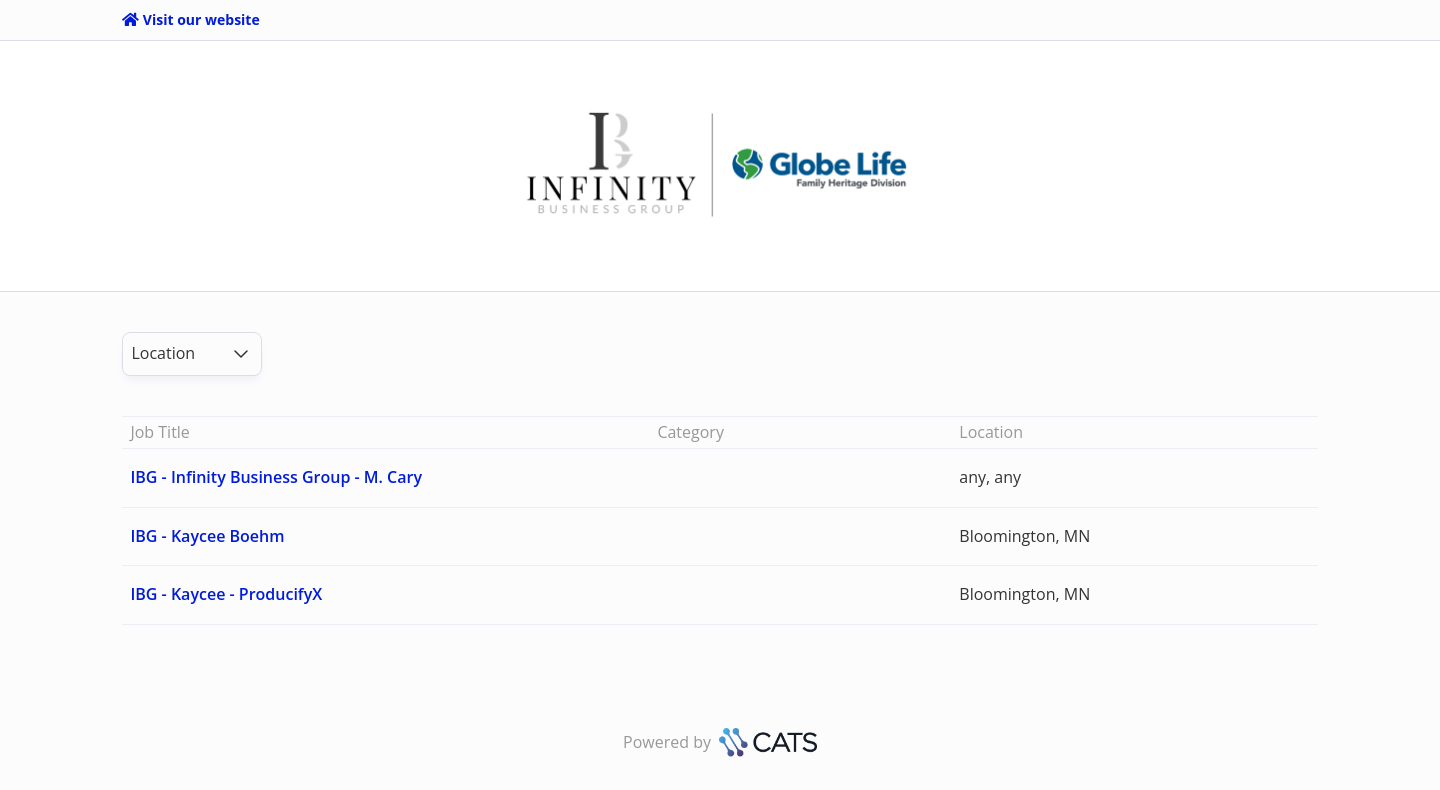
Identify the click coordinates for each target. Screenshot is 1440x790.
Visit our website (190, 19)
